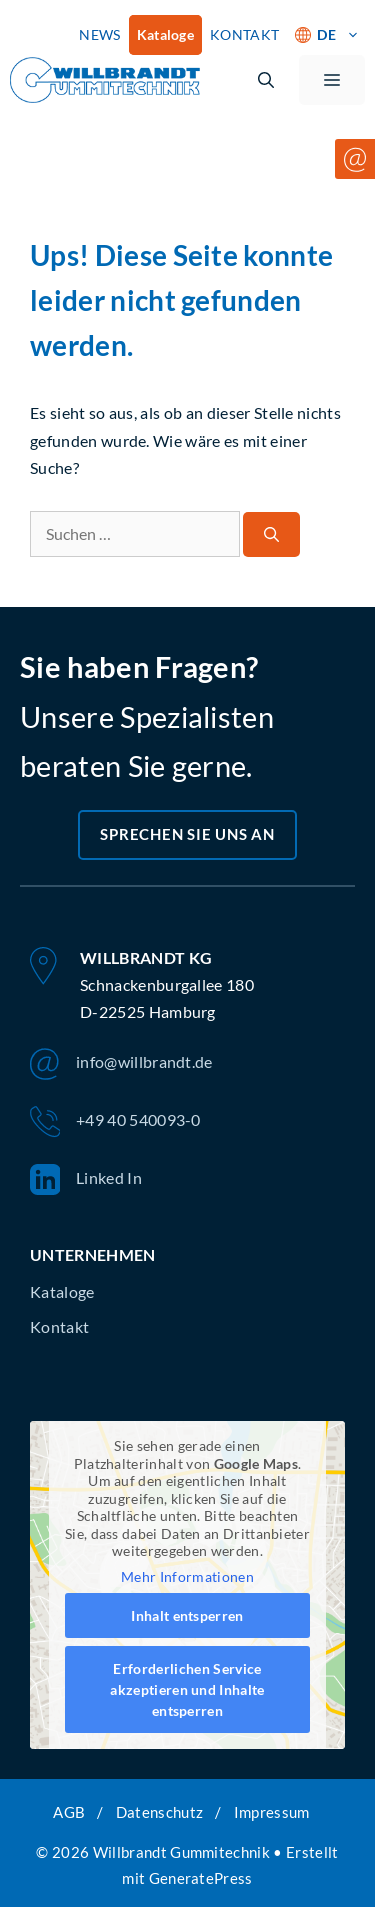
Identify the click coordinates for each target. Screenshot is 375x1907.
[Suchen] (271, 534)
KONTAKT (244, 34)
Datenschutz (160, 1812)
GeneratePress (201, 1878)
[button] (266, 80)
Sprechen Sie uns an (187, 834)
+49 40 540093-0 (115, 1122)
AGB (69, 1812)
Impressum (272, 1812)
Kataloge (166, 34)
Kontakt (59, 1326)
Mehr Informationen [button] (187, 1575)
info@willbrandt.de (121, 1064)
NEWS (99, 34)
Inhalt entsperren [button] (187, 1615)
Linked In (86, 1180)
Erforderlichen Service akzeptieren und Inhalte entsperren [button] (187, 1689)
